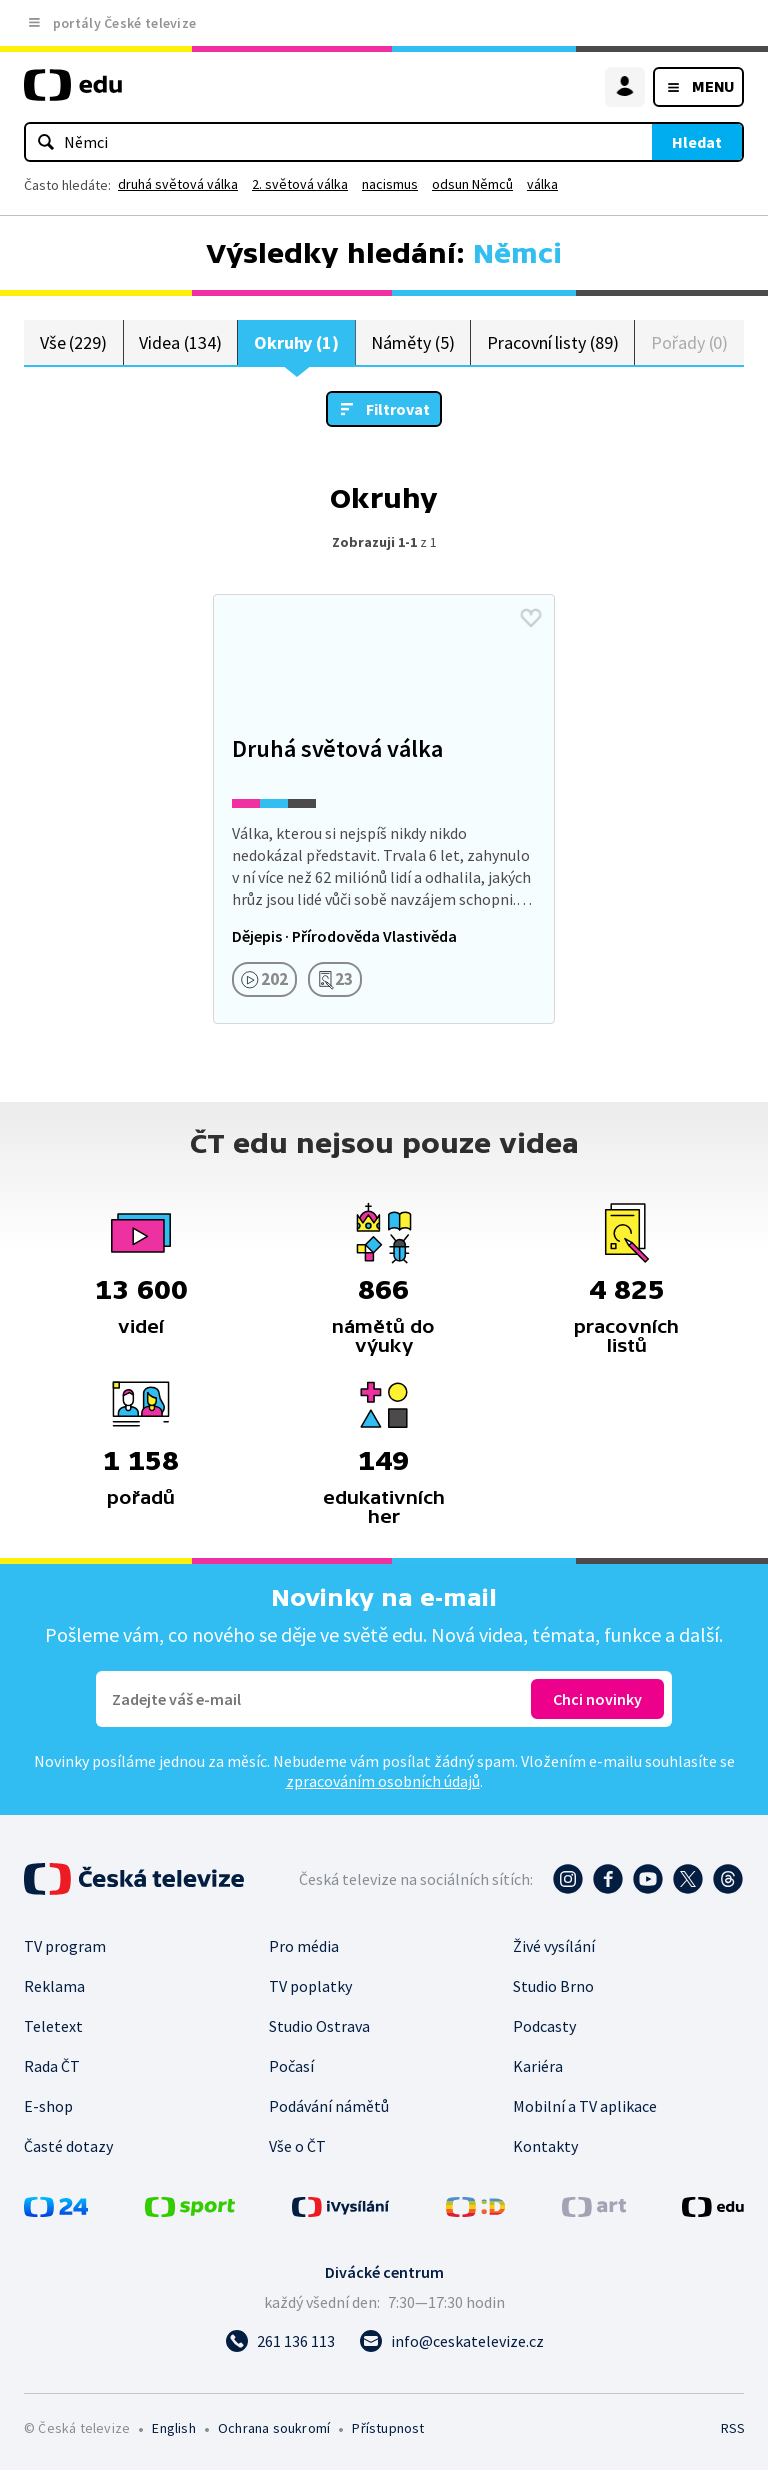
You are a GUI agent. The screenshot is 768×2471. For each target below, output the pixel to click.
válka (542, 184)
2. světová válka (300, 184)
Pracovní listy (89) (553, 342)
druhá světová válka (178, 184)
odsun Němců (472, 184)
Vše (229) (73, 342)
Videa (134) (180, 342)
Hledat (697, 142)
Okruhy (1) (296, 342)
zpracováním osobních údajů (383, 1782)
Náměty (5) (412, 342)
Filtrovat (398, 410)
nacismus (390, 184)
